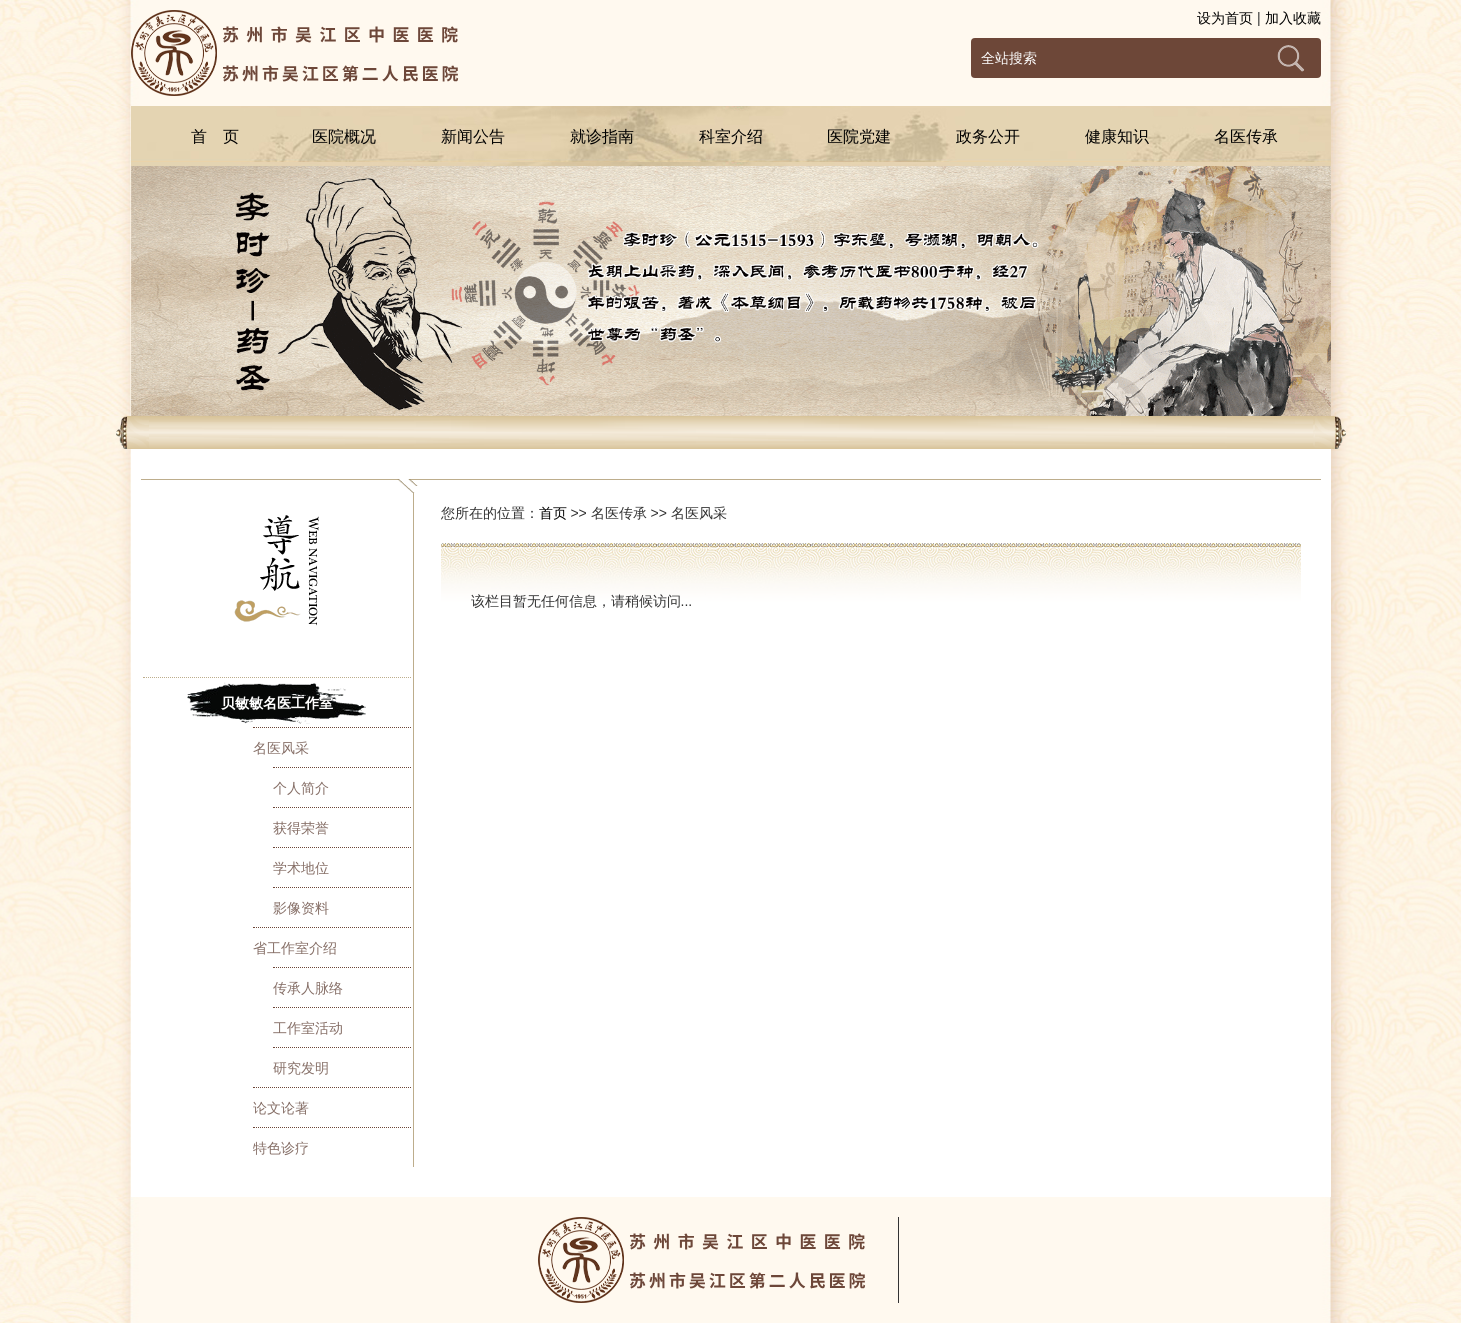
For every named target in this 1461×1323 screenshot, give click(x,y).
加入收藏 (1293, 18)
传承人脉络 (308, 988)
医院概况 (344, 136)
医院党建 (859, 136)
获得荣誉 (301, 828)
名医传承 (1246, 136)
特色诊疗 (281, 1148)
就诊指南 (602, 136)
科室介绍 (731, 136)
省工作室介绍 (295, 948)
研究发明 (301, 1068)
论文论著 (281, 1108)
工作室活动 (308, 1028)
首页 (553, 513)
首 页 (215, 136)
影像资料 (301, 908)
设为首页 (1225, 18)
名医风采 (281, 748)
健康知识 (1117, 136)
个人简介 (301, 788)
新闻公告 (473, 136)
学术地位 (301, 868)
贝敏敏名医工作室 (277, 703)
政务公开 (988, 136)
